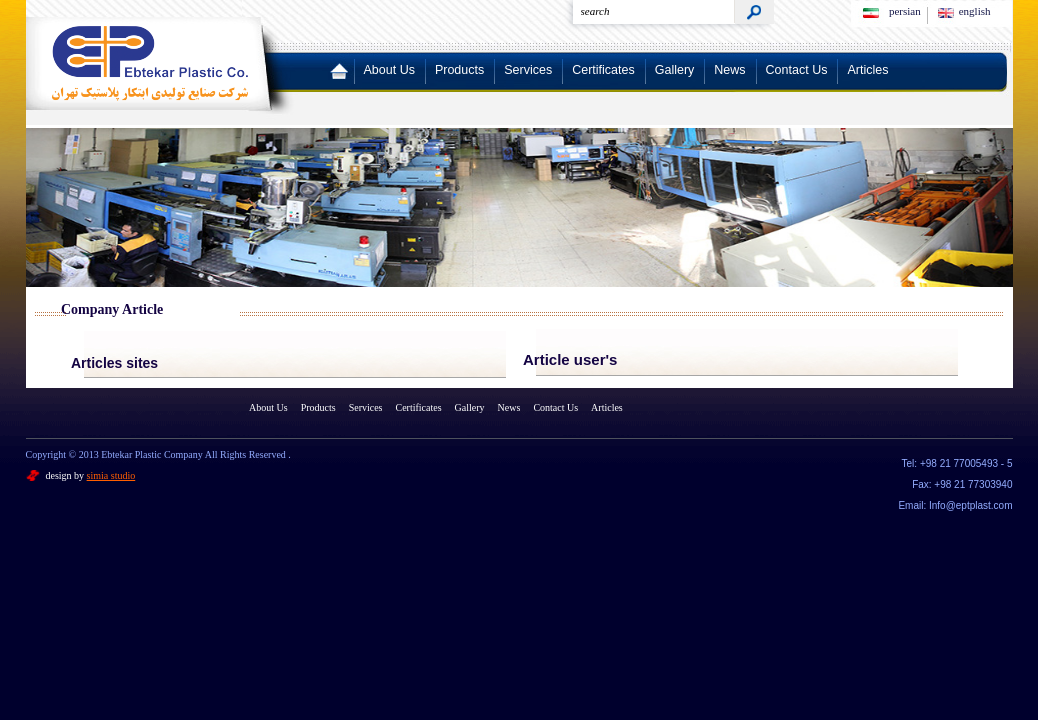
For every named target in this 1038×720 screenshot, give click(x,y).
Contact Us (797, 70)
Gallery (675, 70)
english (975, 11)
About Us (389, 70)
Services (528, 70)
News (729, 70)
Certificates (603, 70)
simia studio (111, 475)
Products (459, 70)
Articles (867, 70)
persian (905, 11)
